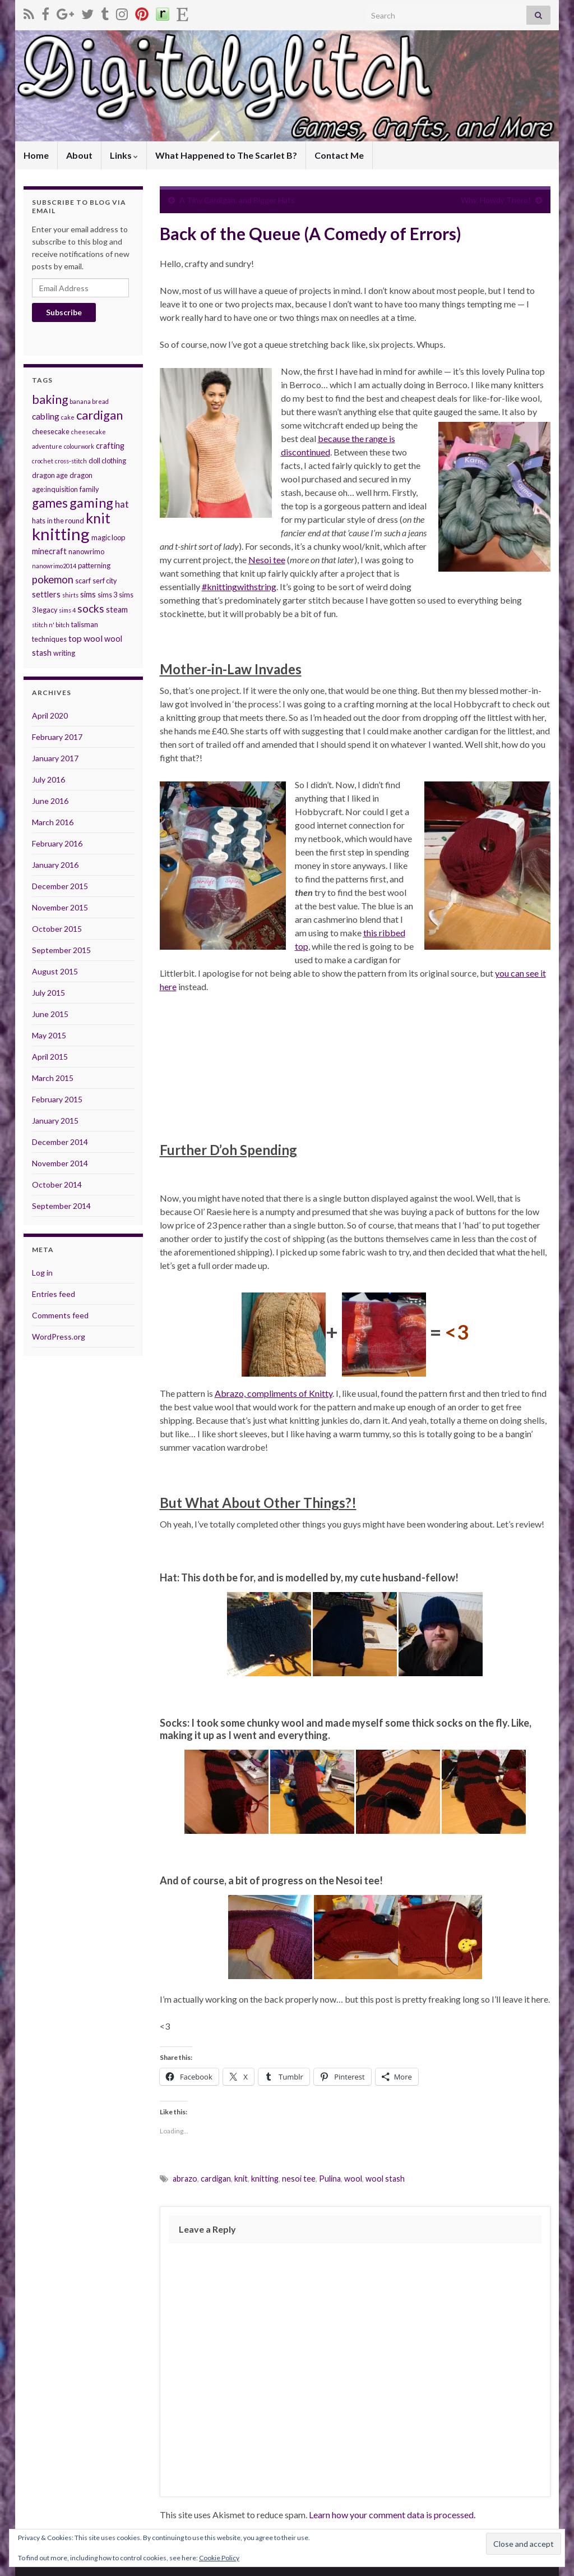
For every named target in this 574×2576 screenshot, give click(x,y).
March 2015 (52, 1078)
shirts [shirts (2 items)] (70, 595)
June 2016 (50, 801)
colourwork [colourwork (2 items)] (79, 446)
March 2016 (52, 822)
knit (241, 2178)
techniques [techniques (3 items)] (49, 638)
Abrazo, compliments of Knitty (273, 1393)
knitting (265, 2178)
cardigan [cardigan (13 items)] (99, 414)
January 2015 (55, 1120)
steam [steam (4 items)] (117, 609)
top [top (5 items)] (75, 638)
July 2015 (48, 992)
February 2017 (57, 737)
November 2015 (60, 907)
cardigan (216, 2178)
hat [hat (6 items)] (122, 504)
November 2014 (60, 1163)
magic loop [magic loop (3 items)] (108, 537)
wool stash (385, 2178)
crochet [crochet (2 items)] (42, 460)
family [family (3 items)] (89, 489)
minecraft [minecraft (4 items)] (49, 551)
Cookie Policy (219, 2558)
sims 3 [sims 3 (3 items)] (107, 594)
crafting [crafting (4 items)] (110, 445)
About (79, 155)
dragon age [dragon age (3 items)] (50, 475)
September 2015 (61, 950)
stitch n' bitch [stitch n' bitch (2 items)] (51, 624)
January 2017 (55, 758)
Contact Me (339, 155)
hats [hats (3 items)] (38, 520)
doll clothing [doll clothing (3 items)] (107, 460)
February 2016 (57, 843)
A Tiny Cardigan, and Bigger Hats (237, 200)
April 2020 (50, 715)
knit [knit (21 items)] (98, 517)
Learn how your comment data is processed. (392, 2514)
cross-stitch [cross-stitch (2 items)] (71, 460)
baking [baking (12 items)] (50, 399)
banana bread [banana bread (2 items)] (89, 401)
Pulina (330, 2178)
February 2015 (57, 1099)
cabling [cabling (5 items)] (45, 416)
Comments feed (60, 1315)
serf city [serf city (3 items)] (104, 580)
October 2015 (57, 928)
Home (36, 155)
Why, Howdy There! (496, 200)
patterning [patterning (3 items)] (94, 565)
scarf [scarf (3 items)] (83, 580)
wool (353, 2178)
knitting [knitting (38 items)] (61, 534)
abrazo (185, 2178)
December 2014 (60, 1142)
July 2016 (48, 779)
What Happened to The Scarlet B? (226, 155)
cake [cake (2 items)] (68, 417)
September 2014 (61, 1206)
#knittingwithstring (239, 586)
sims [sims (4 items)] (88, 594)
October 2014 (57, 1184)
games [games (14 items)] (50, 502)
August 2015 (55, 971)
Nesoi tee (266, 559)
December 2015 (60, 886)
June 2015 (50, 1014)
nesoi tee (299, 2178)
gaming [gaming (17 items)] (91, 502)
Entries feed (53, 1294)
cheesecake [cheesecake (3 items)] (51, 431)
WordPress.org (58, 1336)
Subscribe (64, 312)
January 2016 (55, 865)
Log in (42, 1272)
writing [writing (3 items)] (64, 652)
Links (124, 155)
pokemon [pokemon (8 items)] (52, 579)
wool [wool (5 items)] (93, 638)
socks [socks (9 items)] (90, 608)
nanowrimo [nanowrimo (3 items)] (86, 551)
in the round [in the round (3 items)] (65, 520)
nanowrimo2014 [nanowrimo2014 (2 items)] (54, 565)
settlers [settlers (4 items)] (46, 594)
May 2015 (49, 1035)
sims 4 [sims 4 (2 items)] (67, 610)
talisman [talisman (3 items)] (84, 624)
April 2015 (50, 1056)
